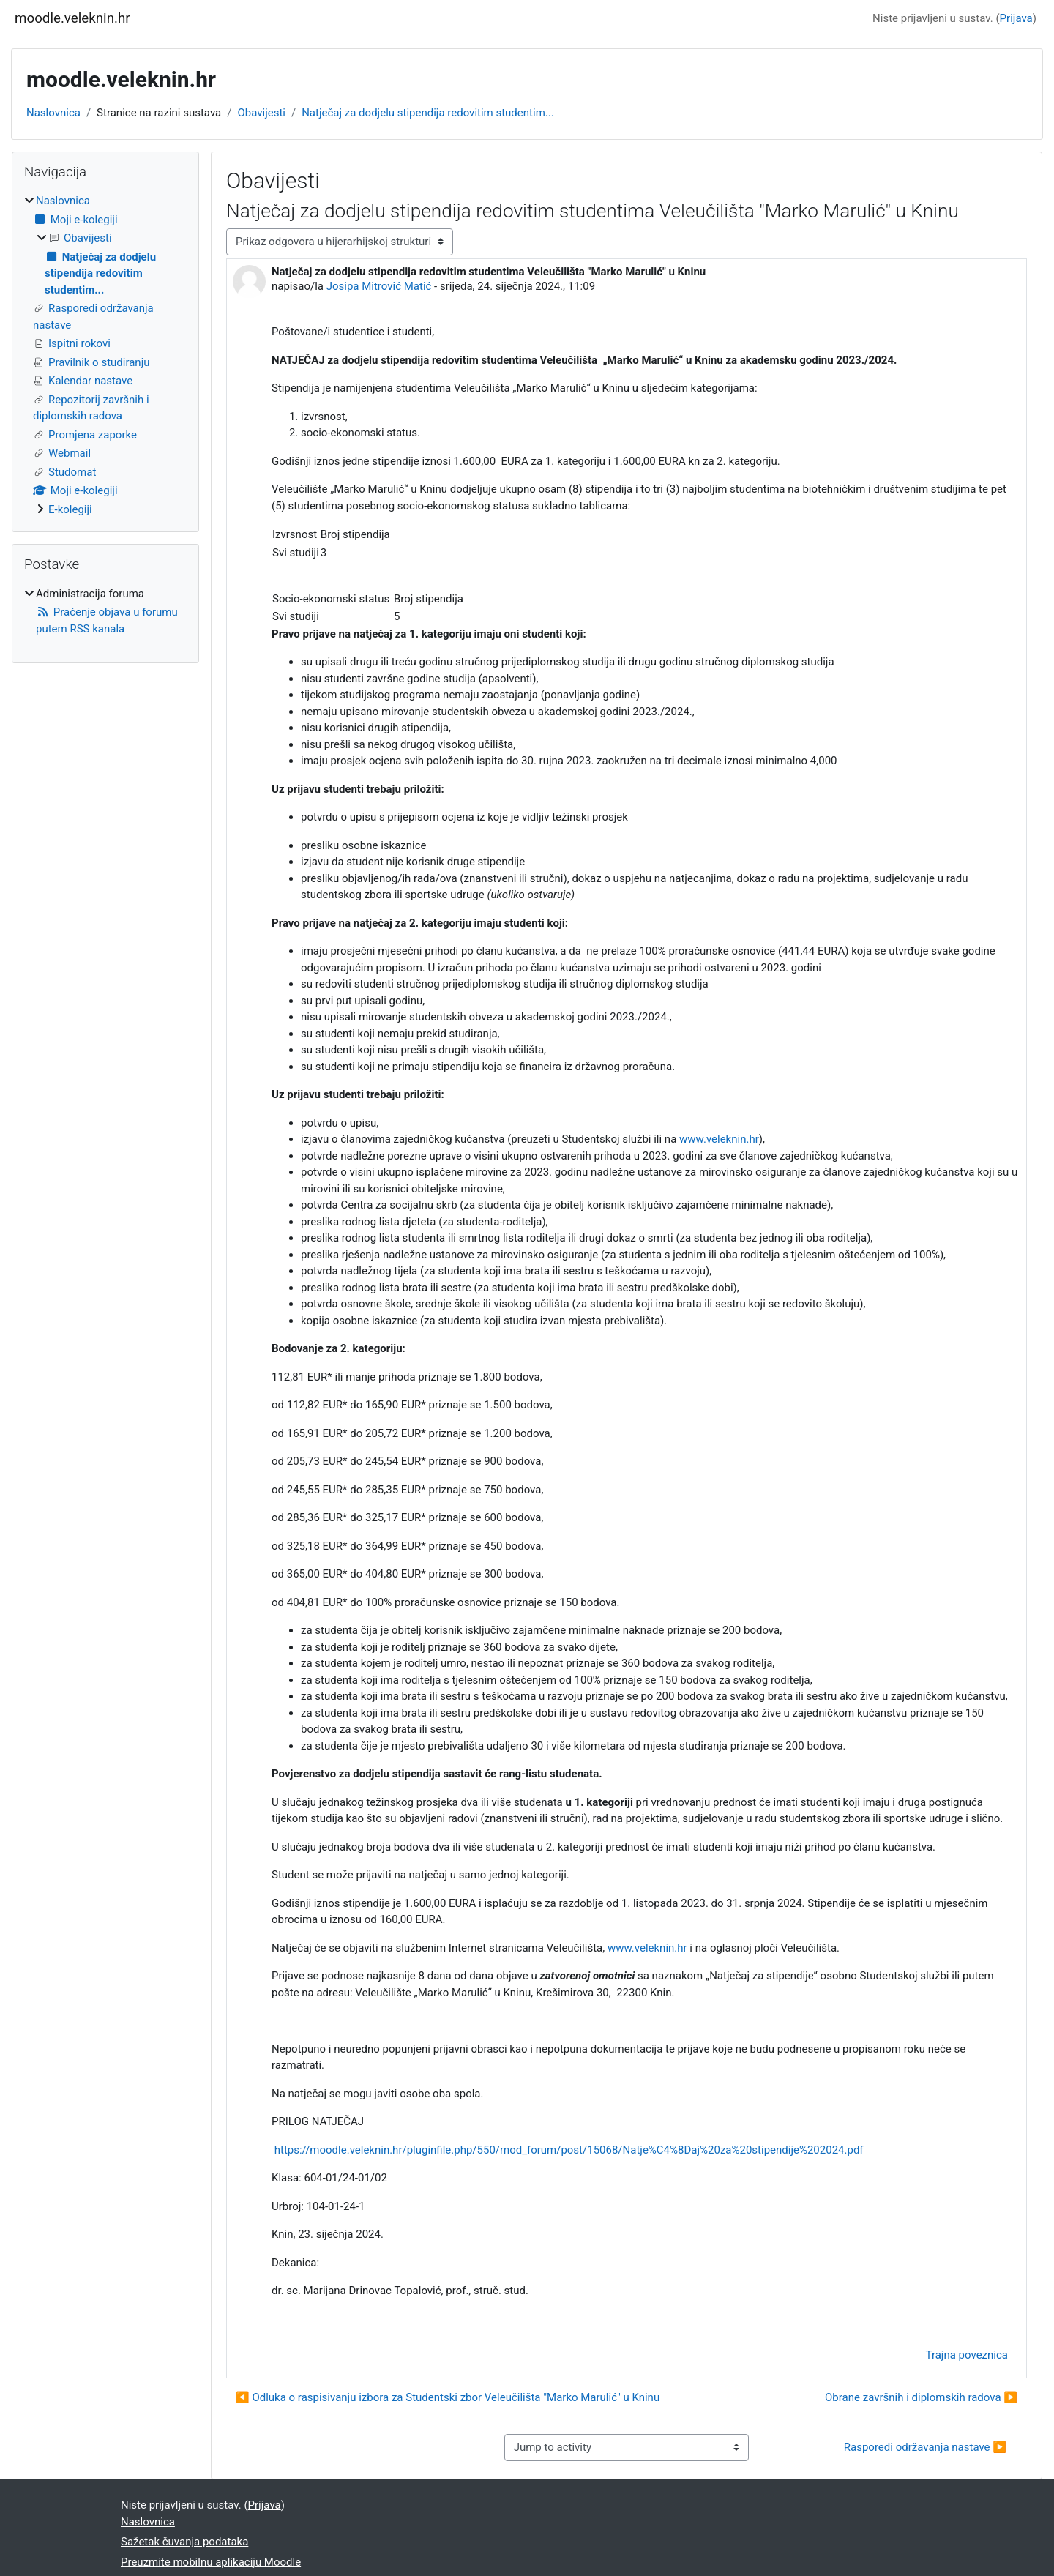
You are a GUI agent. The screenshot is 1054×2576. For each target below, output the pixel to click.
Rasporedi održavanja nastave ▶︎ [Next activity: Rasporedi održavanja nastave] (925, 2447)
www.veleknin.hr (719, 1139)
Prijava (1016, 18)
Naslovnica (53, 112)
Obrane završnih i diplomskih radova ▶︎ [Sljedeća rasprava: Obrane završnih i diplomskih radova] (921, 2397)
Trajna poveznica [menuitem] (967, 2355)
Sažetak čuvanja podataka (184, 2541)
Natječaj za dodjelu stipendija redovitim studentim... (427, 112)
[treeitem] (105, 355)
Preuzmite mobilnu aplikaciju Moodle (211, 2562)
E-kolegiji (70, 509)
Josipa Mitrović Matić (379, 286)
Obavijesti (261, 112)
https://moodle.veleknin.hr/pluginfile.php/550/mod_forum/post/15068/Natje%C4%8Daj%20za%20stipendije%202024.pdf (569, 2150)
